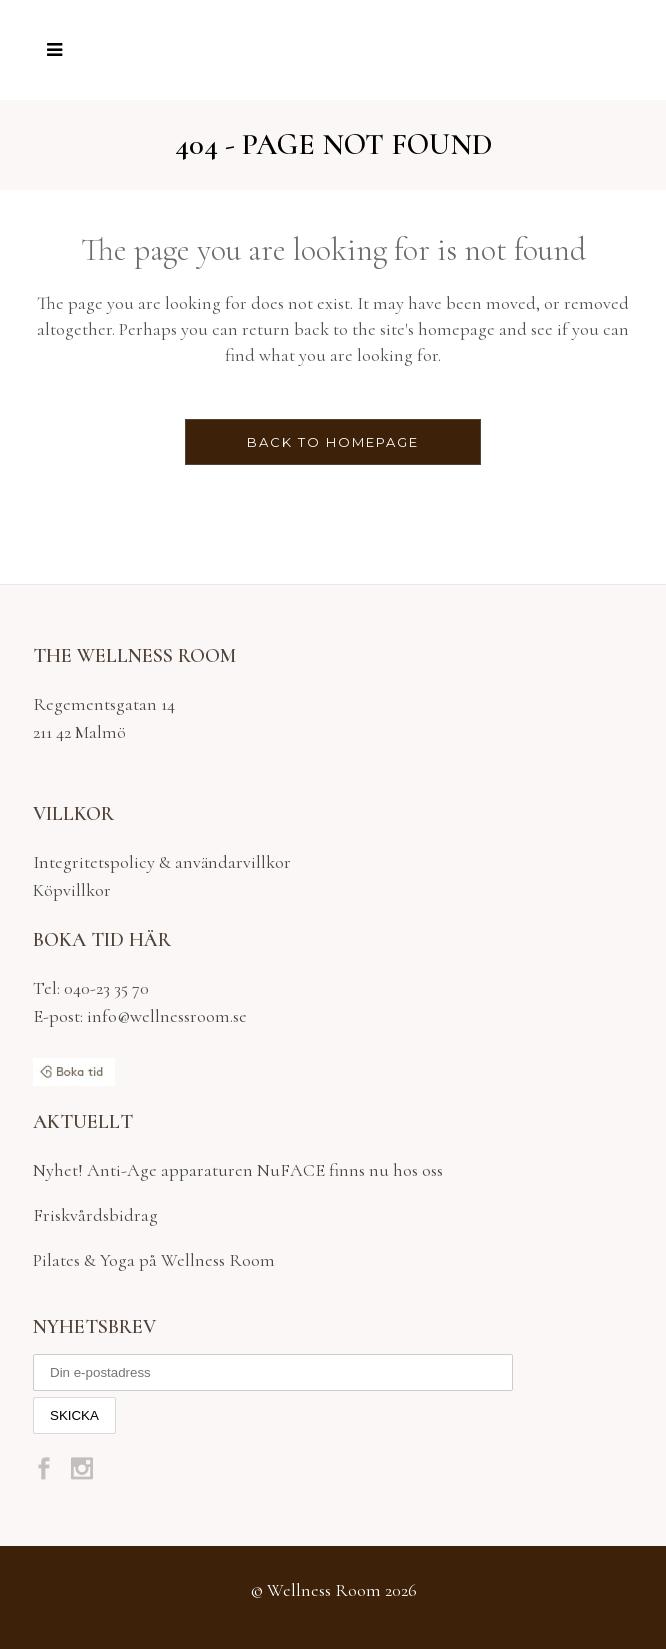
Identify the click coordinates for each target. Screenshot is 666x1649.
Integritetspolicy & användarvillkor (162, 862)
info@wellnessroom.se (165, 1016)
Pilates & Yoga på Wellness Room (154, 1260)
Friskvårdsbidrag (95, 1215)
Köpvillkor (72, 890)
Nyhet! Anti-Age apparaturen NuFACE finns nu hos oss (238, 1170)
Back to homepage (333, 442)
